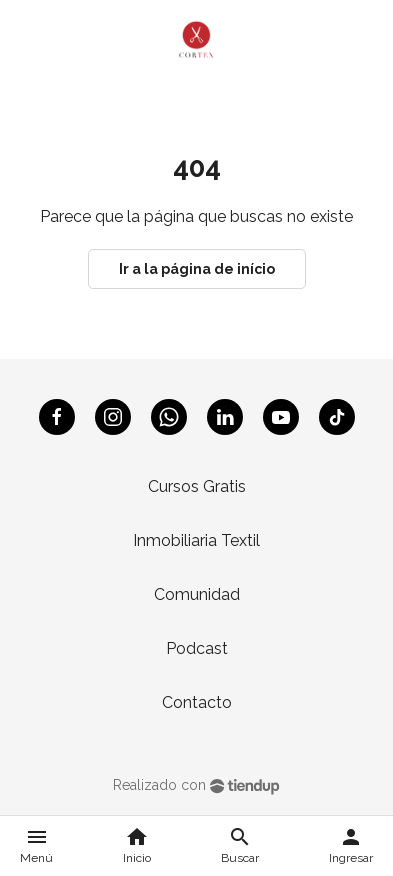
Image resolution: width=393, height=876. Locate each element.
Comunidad (197, 594)
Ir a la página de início (197, 269)
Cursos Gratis (197, 486)
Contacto (197, 702)
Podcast (197, 648)
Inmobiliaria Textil (196, 540)
